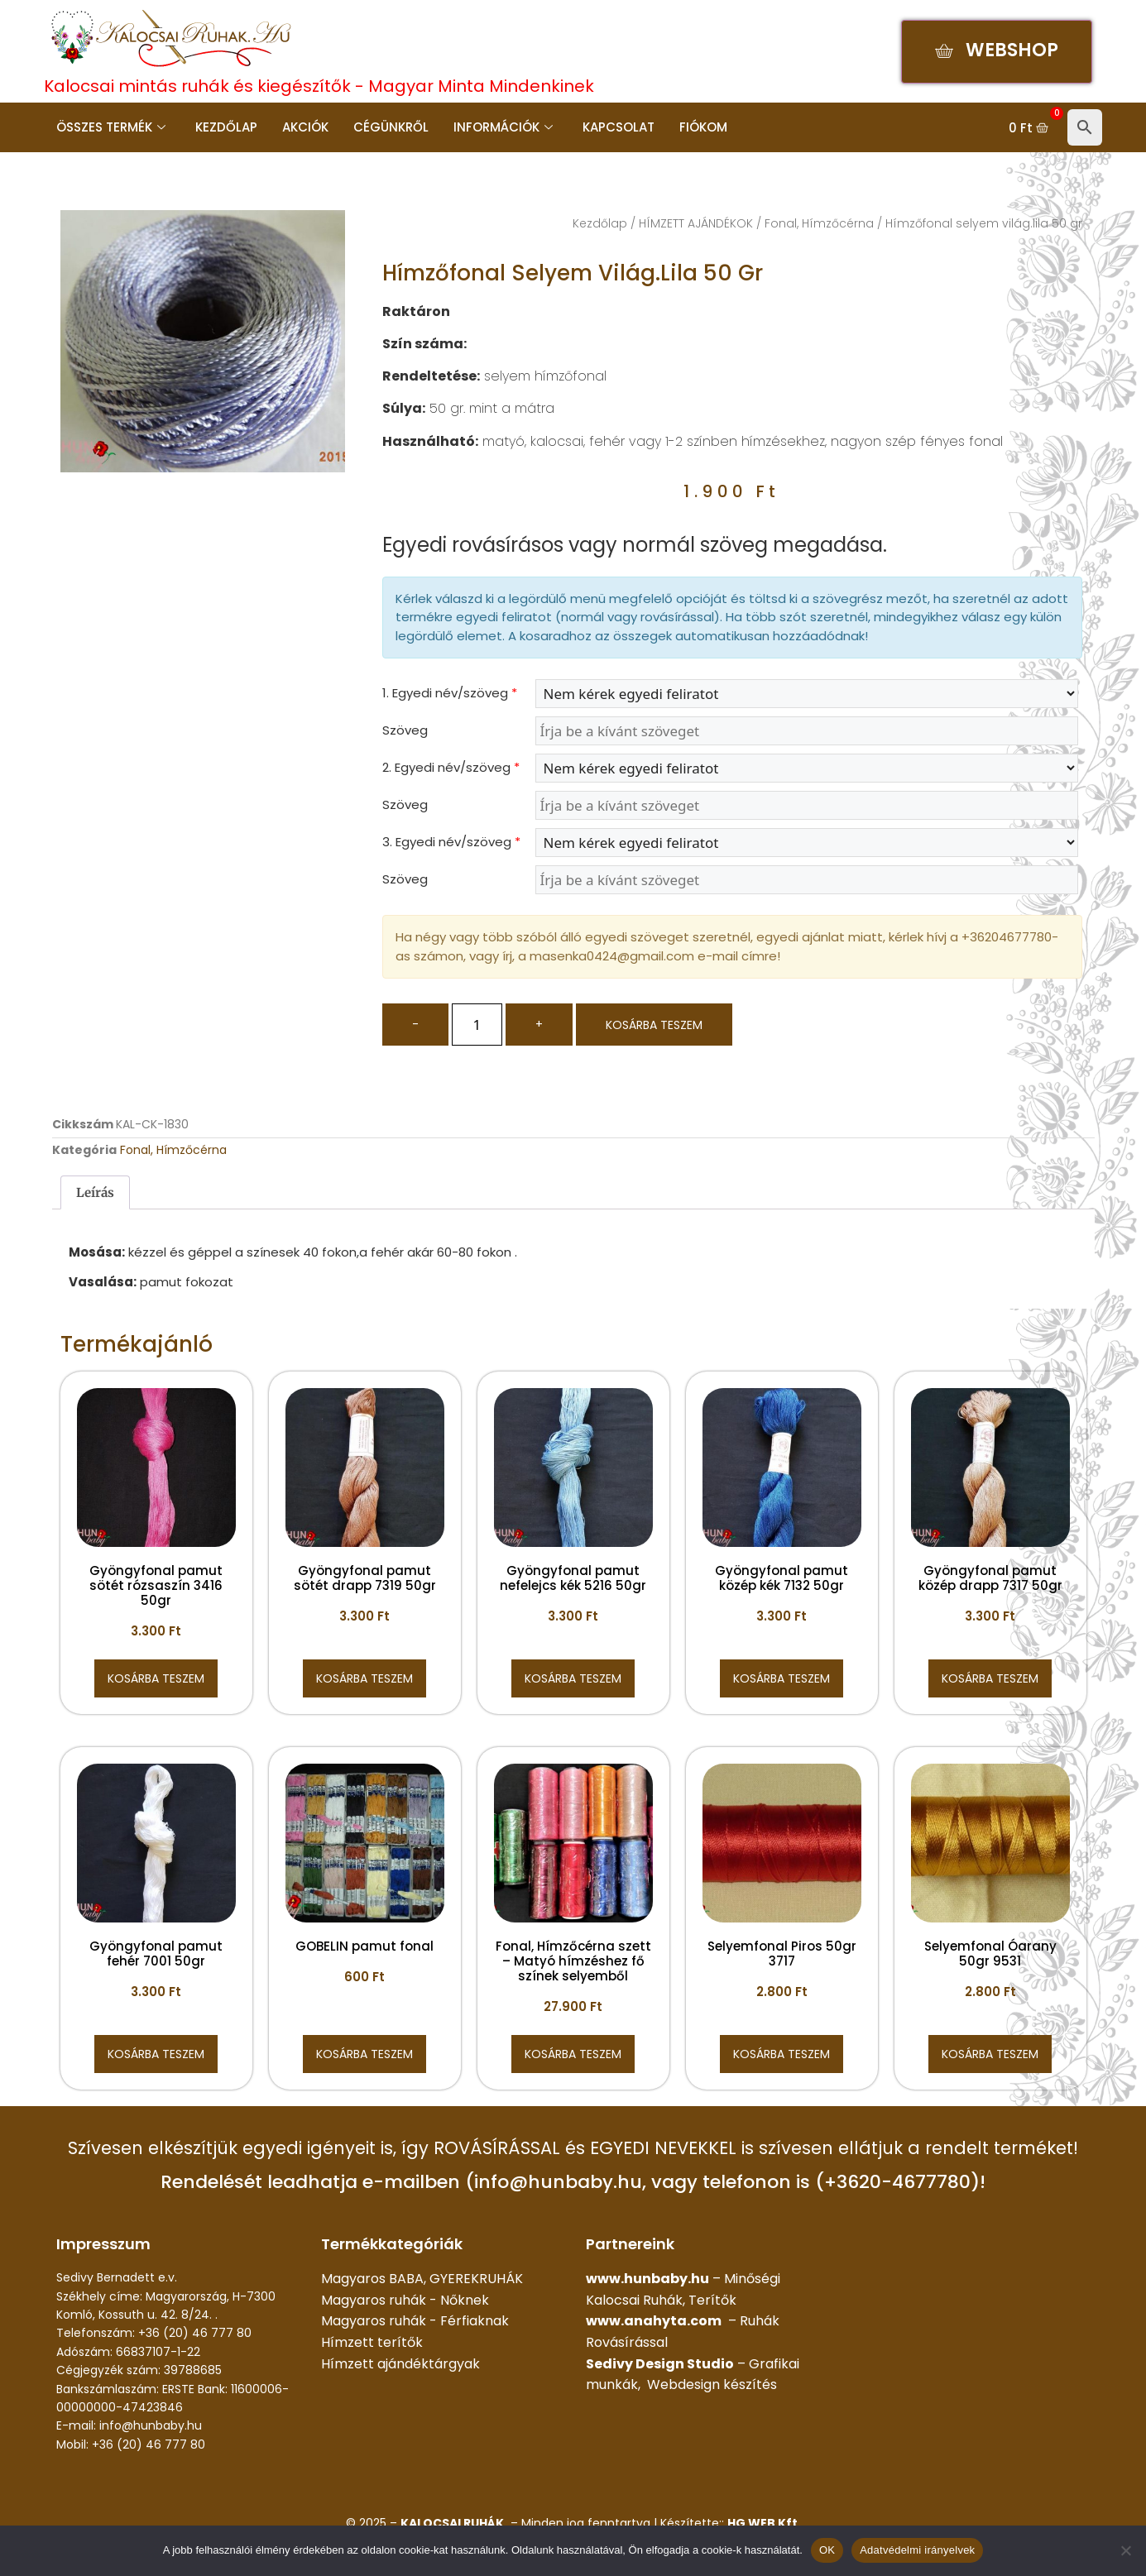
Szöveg (405, 730)
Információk (503, 127)
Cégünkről (391, 127)
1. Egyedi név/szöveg (449, 692)
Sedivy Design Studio (660, 2363)
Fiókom (703, 127)
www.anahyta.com (654, 2320)
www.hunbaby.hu (647, 2278)
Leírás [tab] (95, 1192)
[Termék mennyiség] (477, 1024)
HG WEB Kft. (764, 2523)
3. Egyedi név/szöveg (451, 841)
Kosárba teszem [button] (156, 1678)
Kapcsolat (619, 127)
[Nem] (1125, 2550)
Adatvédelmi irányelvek (917, 2550)
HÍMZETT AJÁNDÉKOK (696, 223)
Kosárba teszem (654, 1025)
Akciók (305, 127)
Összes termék (110, 127)
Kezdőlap (226, 127)
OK (827, 2550)
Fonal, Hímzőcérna (819, 223)
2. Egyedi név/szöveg (451, 767)
